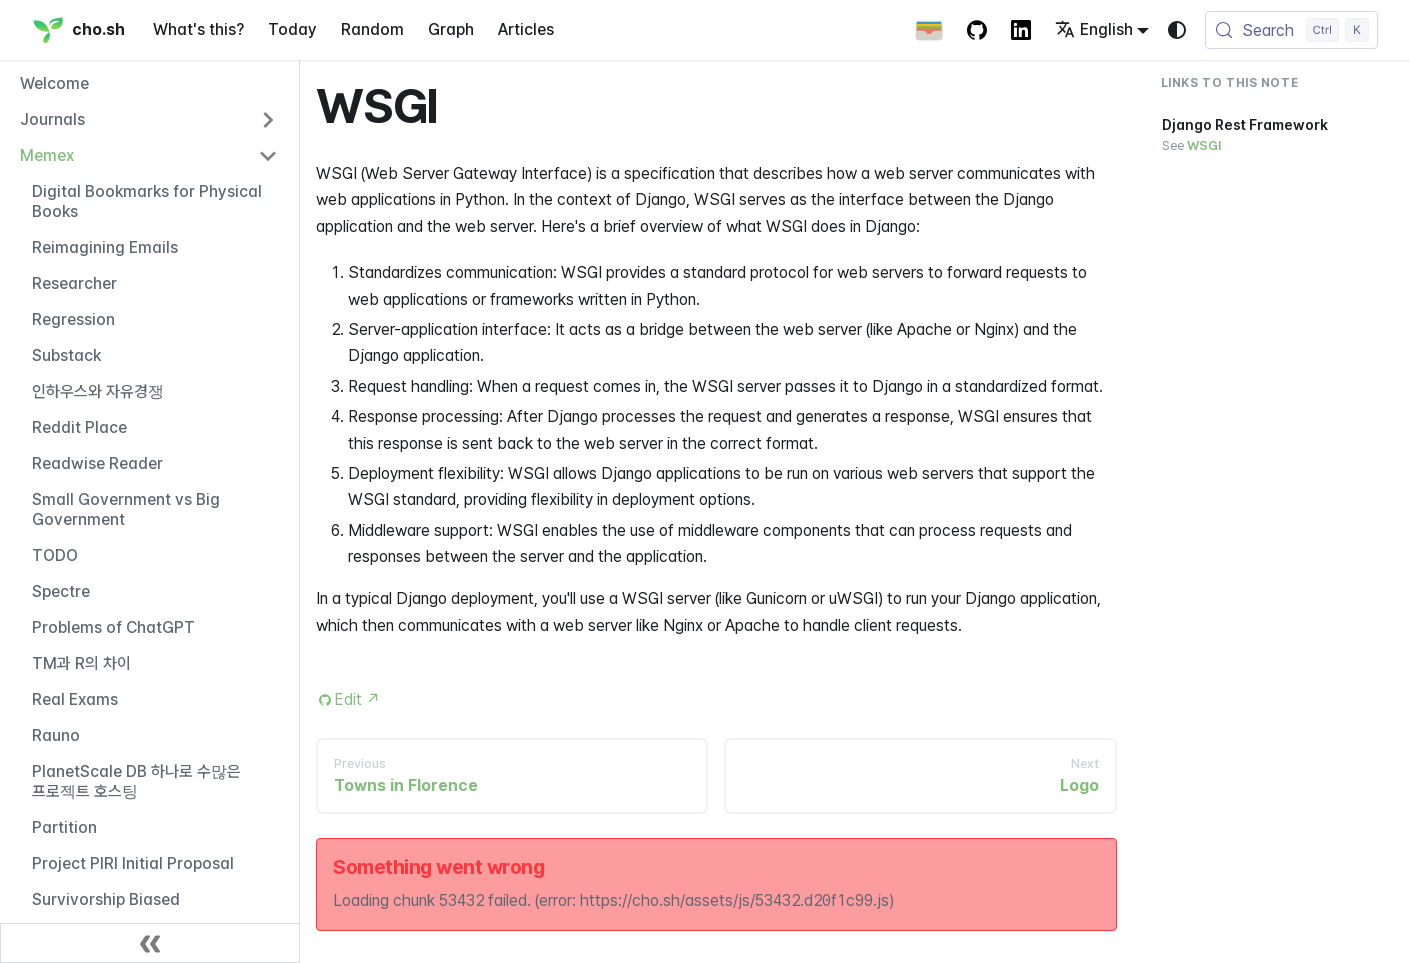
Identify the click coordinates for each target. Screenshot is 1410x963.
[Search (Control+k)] (1291, 30)
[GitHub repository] (977, 30)
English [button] (1094, 29)
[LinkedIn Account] (1021, 30)
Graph (451, 29)
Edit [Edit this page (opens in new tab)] (357, 699)
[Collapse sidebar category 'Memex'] (268, 156)
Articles (526, 29)
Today (292, 29)
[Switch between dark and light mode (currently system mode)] (1177, 30)
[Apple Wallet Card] (929, 30)
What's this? (198, 29)
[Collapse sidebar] (150, 943)
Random (372, 29)
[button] (149, 120)
